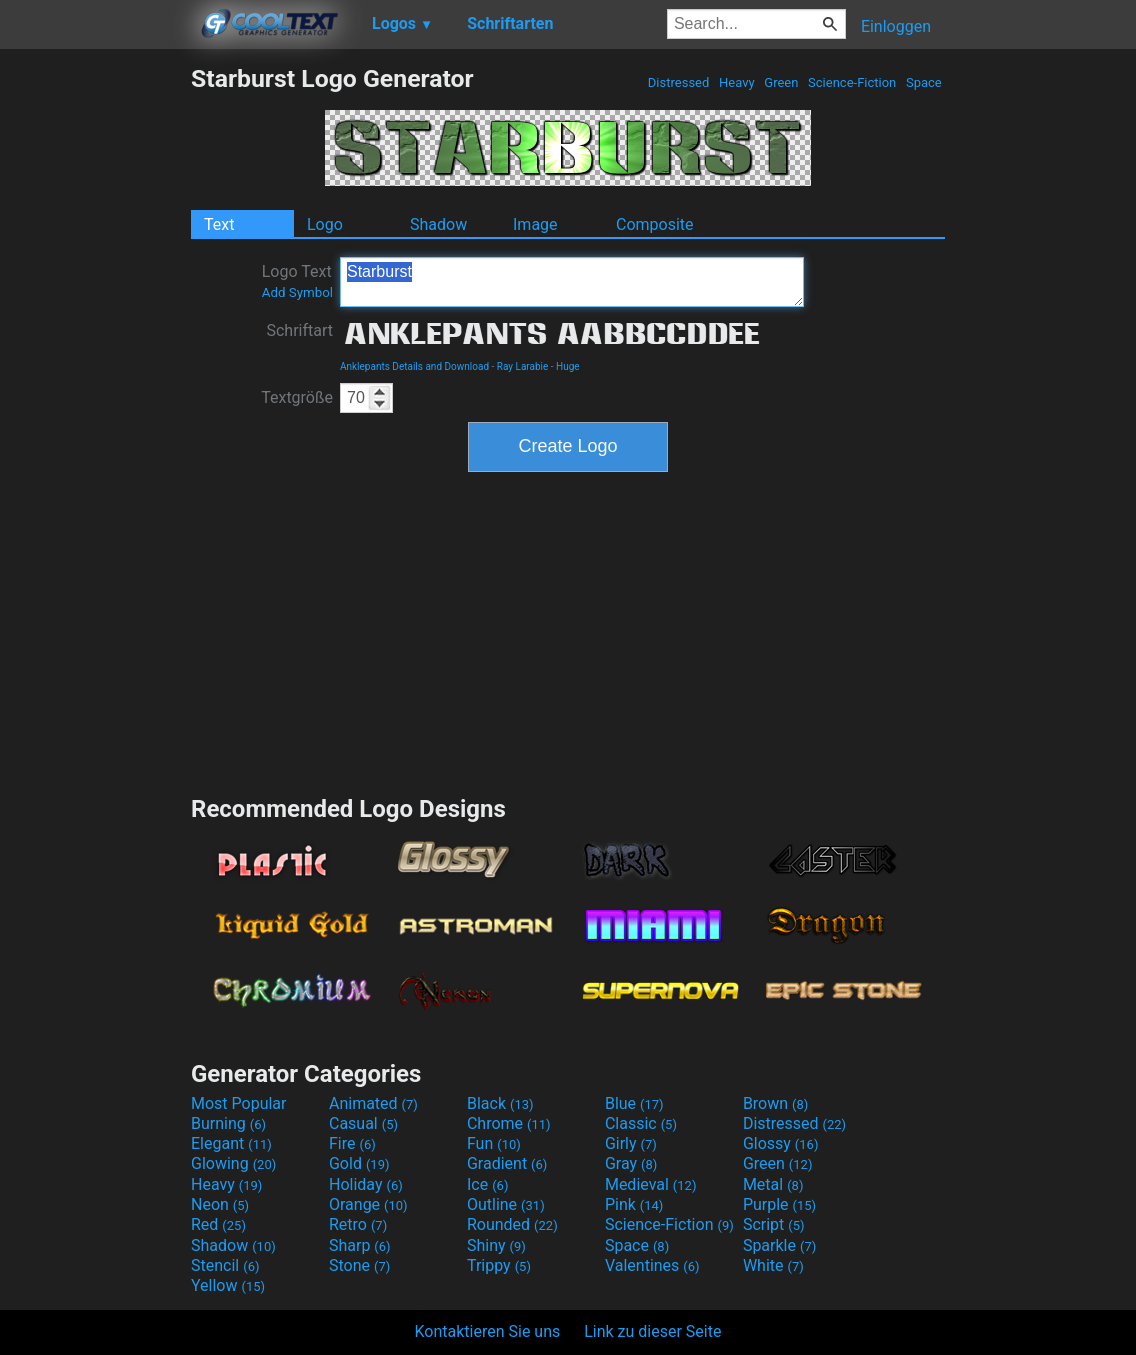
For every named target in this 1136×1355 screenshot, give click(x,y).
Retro (358, 1224)
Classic (641, 1123)
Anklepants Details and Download (414, 366)
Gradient (507, 1163)
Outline (506, 1204)
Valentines (652, 1265)
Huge (568, 366)
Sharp (360, 1245)
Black (500, 1103)
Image (535, 224)
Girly (631, 1143)
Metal (773, 1184)
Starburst (572, 282)
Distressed (679, 82)
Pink (634, 1204)
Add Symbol (297, 292)
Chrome (509, 1123)
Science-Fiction (852, 82)
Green (781, 82)
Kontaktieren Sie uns (488, 1331)
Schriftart (299, 330)
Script (774, 1224)
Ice (487, 1184)
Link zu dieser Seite (652, 1331)
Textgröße (297, 397)
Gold (359, 1163)
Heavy (737, 82)
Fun (494, 1143)
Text (219, 224)
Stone (359, 1265)
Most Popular (239, 1103)
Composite (655, 224)
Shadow (438, 224)
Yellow (228, 1285)
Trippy (499, 1265)
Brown (775, 1103)
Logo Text (297, 281)
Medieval (651, 1184)
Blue (634, 1103)
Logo (325, 224)
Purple (779, 1204)
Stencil (225, 1265)
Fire (352, 1143)
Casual (363, 1123)
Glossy (781, 1143)
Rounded (512, 1224)
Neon (220, 1204)
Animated (373, 1103)
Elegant (231, 1143)
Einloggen (896, 26)
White (773, 1265)
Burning (228, 1123)
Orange (368, 1204)
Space (924, 82)
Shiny (496, 1245)
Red (218, 1224)
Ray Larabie (523, 366)
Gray (631, 1163)
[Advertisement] (95, 364)
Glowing (233, 1163)
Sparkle (779, 1245)
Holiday (366, 1184)
